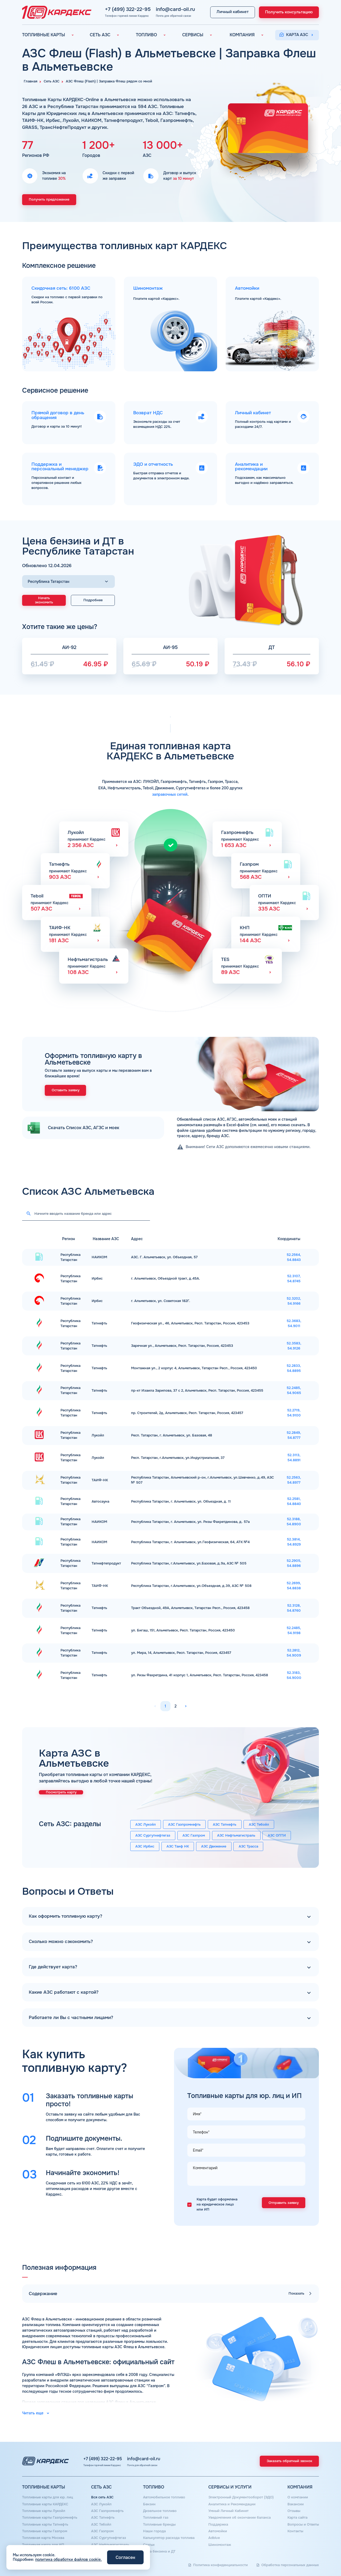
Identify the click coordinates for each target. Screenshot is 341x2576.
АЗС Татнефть (224, 1824)
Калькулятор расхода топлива (168, 2538)
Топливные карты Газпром (44, 2531)
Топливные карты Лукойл (43, 2511)
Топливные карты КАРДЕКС (45, 2504)
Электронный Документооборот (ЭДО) (241, 2497)
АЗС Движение (213, 1846)
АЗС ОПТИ (277, 1835)
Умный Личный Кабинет (228, 2511)
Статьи (149, 2545)
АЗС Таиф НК (178, 1846)
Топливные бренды (159, 2524)
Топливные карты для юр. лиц (47, 2497)
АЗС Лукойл (145, 1824)
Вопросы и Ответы (303, 2524)
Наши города (154, 2531)
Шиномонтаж (219, 2545)
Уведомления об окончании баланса (239, 2517)
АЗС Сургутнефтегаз (152, 1835)
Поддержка (218, 2524)
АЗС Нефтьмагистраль (236, 1835)
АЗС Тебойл (259, 1824)
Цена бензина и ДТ (159, 2551)
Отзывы (293, 2511)
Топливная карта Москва (43, 2538)
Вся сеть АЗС (102, 2497)
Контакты (295, 2531)
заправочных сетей (170, 794)
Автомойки (217, 2531)
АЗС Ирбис (144, 1846)
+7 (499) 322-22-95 (114, 9)
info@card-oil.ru (155, 9)
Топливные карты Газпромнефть (49, 2517)
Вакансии (295, 2504)
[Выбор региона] (68, 581)
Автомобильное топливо (164, 2497)
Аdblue (214, 2538)
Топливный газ (155, 2517)
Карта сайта (297, 2517)
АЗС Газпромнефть (184, 1824)
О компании (297, 2497)
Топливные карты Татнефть (45, 2524)
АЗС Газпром (193, 1835)
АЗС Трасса (248, 1846)
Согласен (125, 2557)
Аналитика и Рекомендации (231, 2504)
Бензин (149, 2504)
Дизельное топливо (160, 2511)
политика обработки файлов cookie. (68, 2559)
